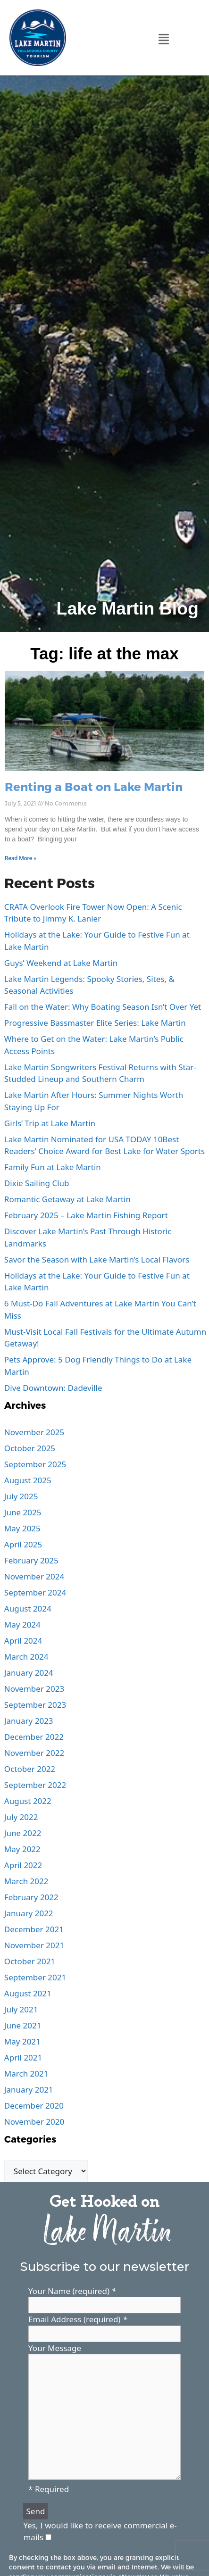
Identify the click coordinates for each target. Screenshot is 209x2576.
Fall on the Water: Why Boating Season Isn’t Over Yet (102, 1006)
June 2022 (23, 1833)
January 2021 (28, 2089)
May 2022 (22, 1849)
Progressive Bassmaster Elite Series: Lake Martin (95, 1022)
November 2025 (34, 1432)
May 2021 (22, 2041)
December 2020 (34, 2105)
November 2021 (34, 1945)
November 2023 (34, 1688)
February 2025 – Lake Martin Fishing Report (86, 1215)
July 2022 (21, 1817)
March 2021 (26, 2073)
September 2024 (35, 1592)
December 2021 (34, 1929)
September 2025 (35, 1464)
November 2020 (34, 2121)
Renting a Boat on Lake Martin (94, 786)
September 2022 (35, 1784)
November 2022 (34, 1752)
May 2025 (22, 1528)
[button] (163, 39)
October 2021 (29, 1961)
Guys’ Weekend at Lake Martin (60, 962)
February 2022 (31, 1897)
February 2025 (31, 1560)
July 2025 (21, 1496)
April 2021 (23, 2057)
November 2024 (34, 1576)
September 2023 (35, 1704)
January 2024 (28, 1672)
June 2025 (23, 1512)
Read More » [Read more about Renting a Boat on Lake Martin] (20, 858)
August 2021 (27, 1993)
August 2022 (27, 1800)
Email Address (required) (77, 2319)
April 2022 (23, 1865)
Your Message (54, 2348)
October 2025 (29, 1448)
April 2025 (23, 1544)
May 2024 (22, 1624)
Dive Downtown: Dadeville (53, 1387)
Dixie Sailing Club (36, 1183)
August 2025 (27, 1480)
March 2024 (26, 1656)
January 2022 (28, 1913)
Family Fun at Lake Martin (52, 1167)
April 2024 (23, 1640)
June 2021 (23, 2025)
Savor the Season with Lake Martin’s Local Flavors (96, 1259)
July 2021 (21, 2009)
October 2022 (29, 1768)
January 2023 (28, 1720)
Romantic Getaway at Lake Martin (67, 1199)
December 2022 (34, 1736)
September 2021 (35, 1977)
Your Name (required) (72, 2290)
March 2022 (26, 1881)
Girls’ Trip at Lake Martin (49, 1123)
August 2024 (27, 1608)
